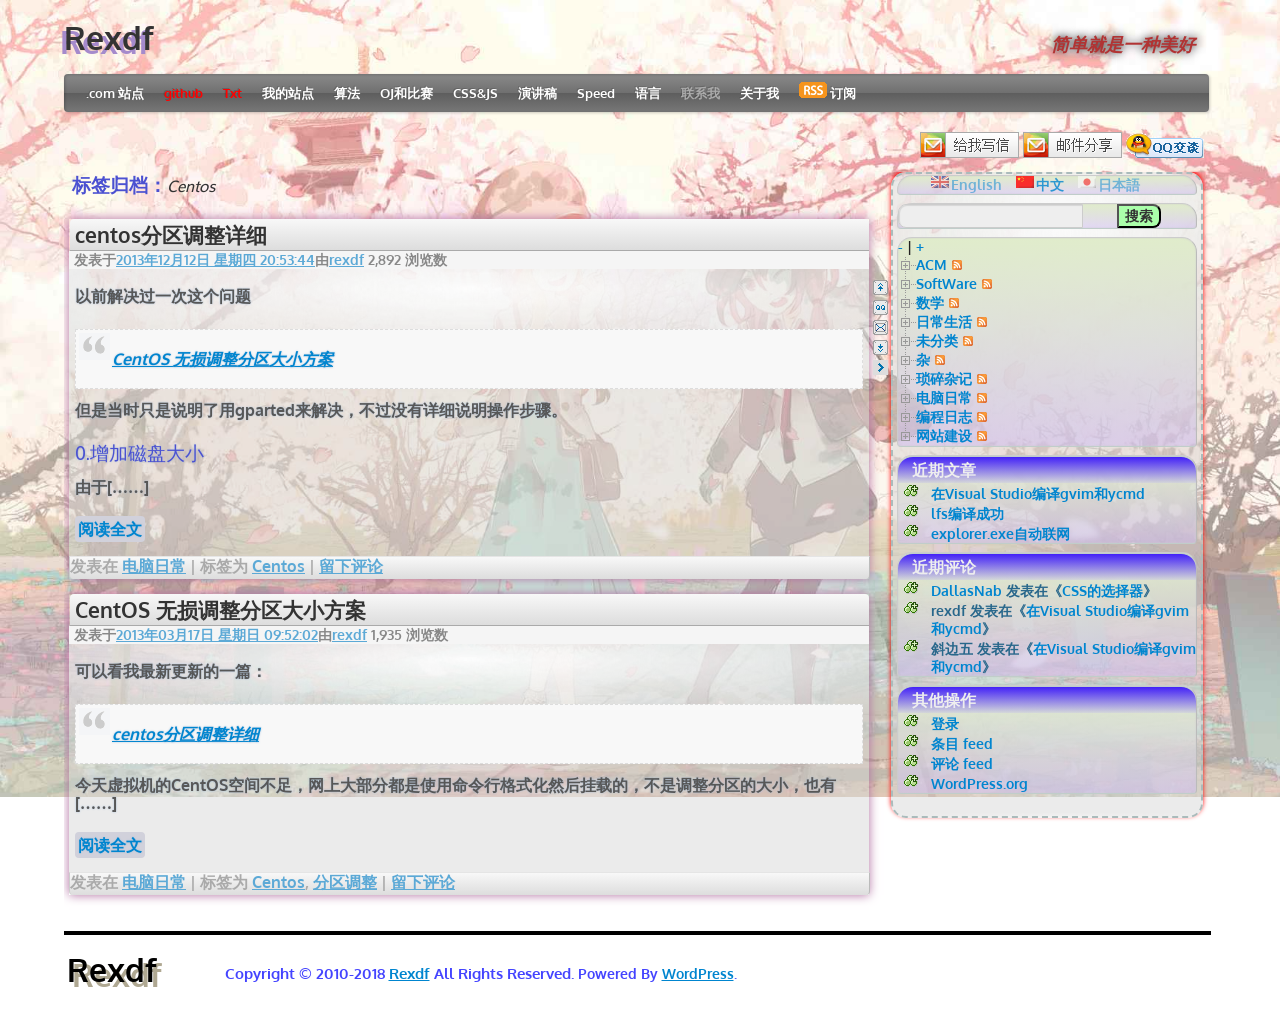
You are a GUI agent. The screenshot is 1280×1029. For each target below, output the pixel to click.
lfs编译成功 (967, 513)
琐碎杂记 (944, 378)
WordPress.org (979, 783)
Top (880, 287)
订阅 (827, 91)
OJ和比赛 (406, 93)
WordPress (698, 973)
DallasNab (966, 590)
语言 (648, 93)
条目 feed (962, 743)
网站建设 (944, 435)
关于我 (759, 93)
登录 (945, 723)
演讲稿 (537, 93)
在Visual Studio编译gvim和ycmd (1038, 493)
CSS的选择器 (1102, 590)
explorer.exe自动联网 (1000, 533)
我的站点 (288, 93)
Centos (278, 566)
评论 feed (962, 763)
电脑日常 (154, 566)
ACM (931, 264)
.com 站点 (115, 93)
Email (880, 327)
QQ (880, 307)
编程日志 (944, 416)
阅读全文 (110, 529)
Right (880, 367)
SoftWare (946, 283)
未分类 (937, 340)
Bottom (880, 347)
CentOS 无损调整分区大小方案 (222, 359)
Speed (596, 93)
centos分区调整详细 (171, 234)
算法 (347, 93)
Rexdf (109, 37)
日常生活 (944, 321)
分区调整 (345, 882)
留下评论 (351, 566)
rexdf (346, 259)
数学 (930, 302)
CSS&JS (475, 93)
